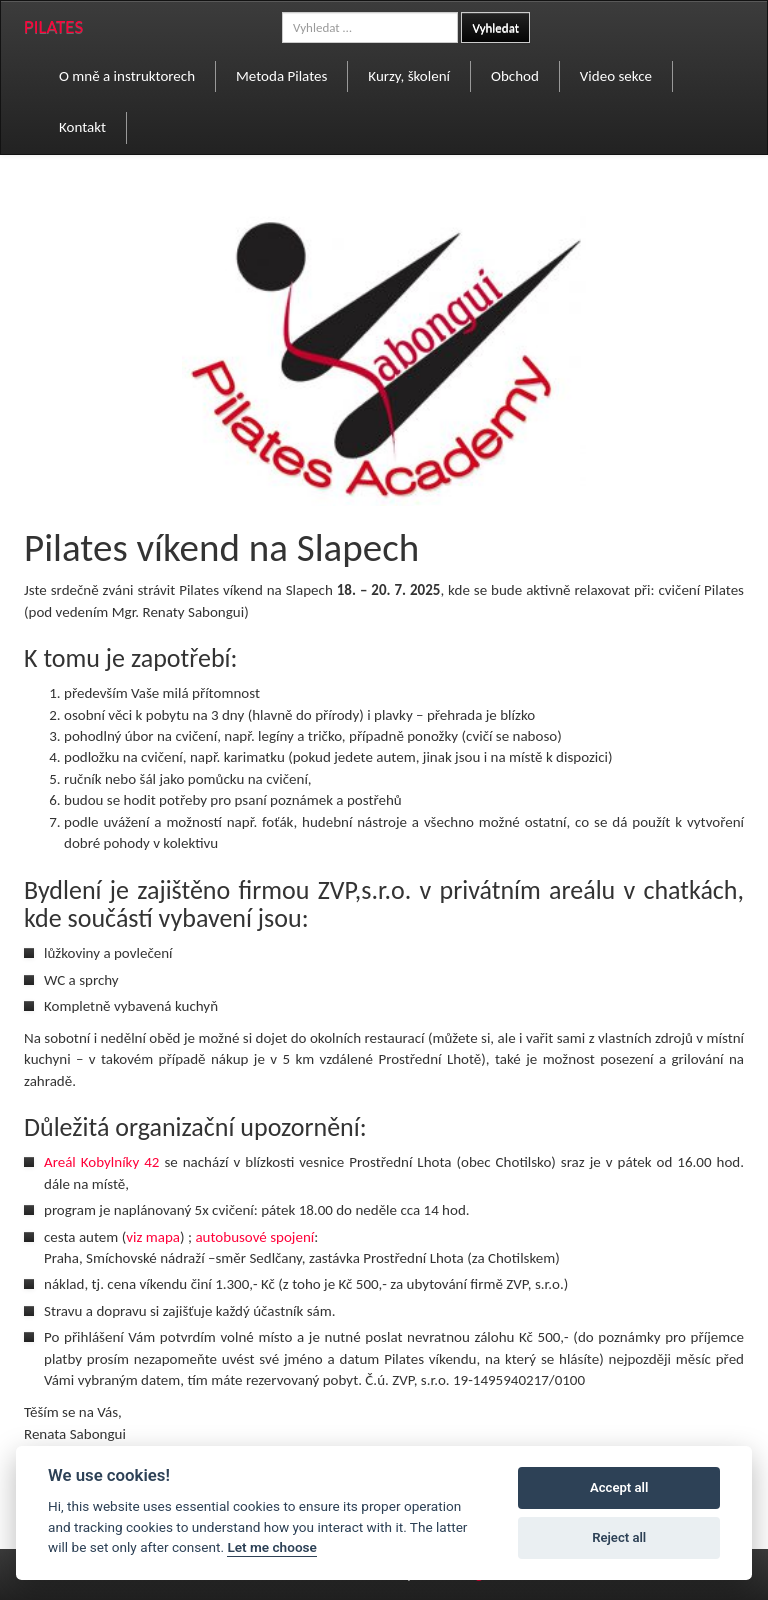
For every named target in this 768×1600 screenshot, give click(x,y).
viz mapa (153, 1237)
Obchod (515, 76)
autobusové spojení (254, 1237)
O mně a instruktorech (127, 76)
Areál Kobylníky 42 (101, 1162)
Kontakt (82, 127)
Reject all (619, 1537)
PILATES (53, 26)
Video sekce (616, 76)
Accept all (619, 1487)
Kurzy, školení (409, 76)
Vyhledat (495, 27)
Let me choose (271, 1547)
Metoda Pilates (281, 76)
